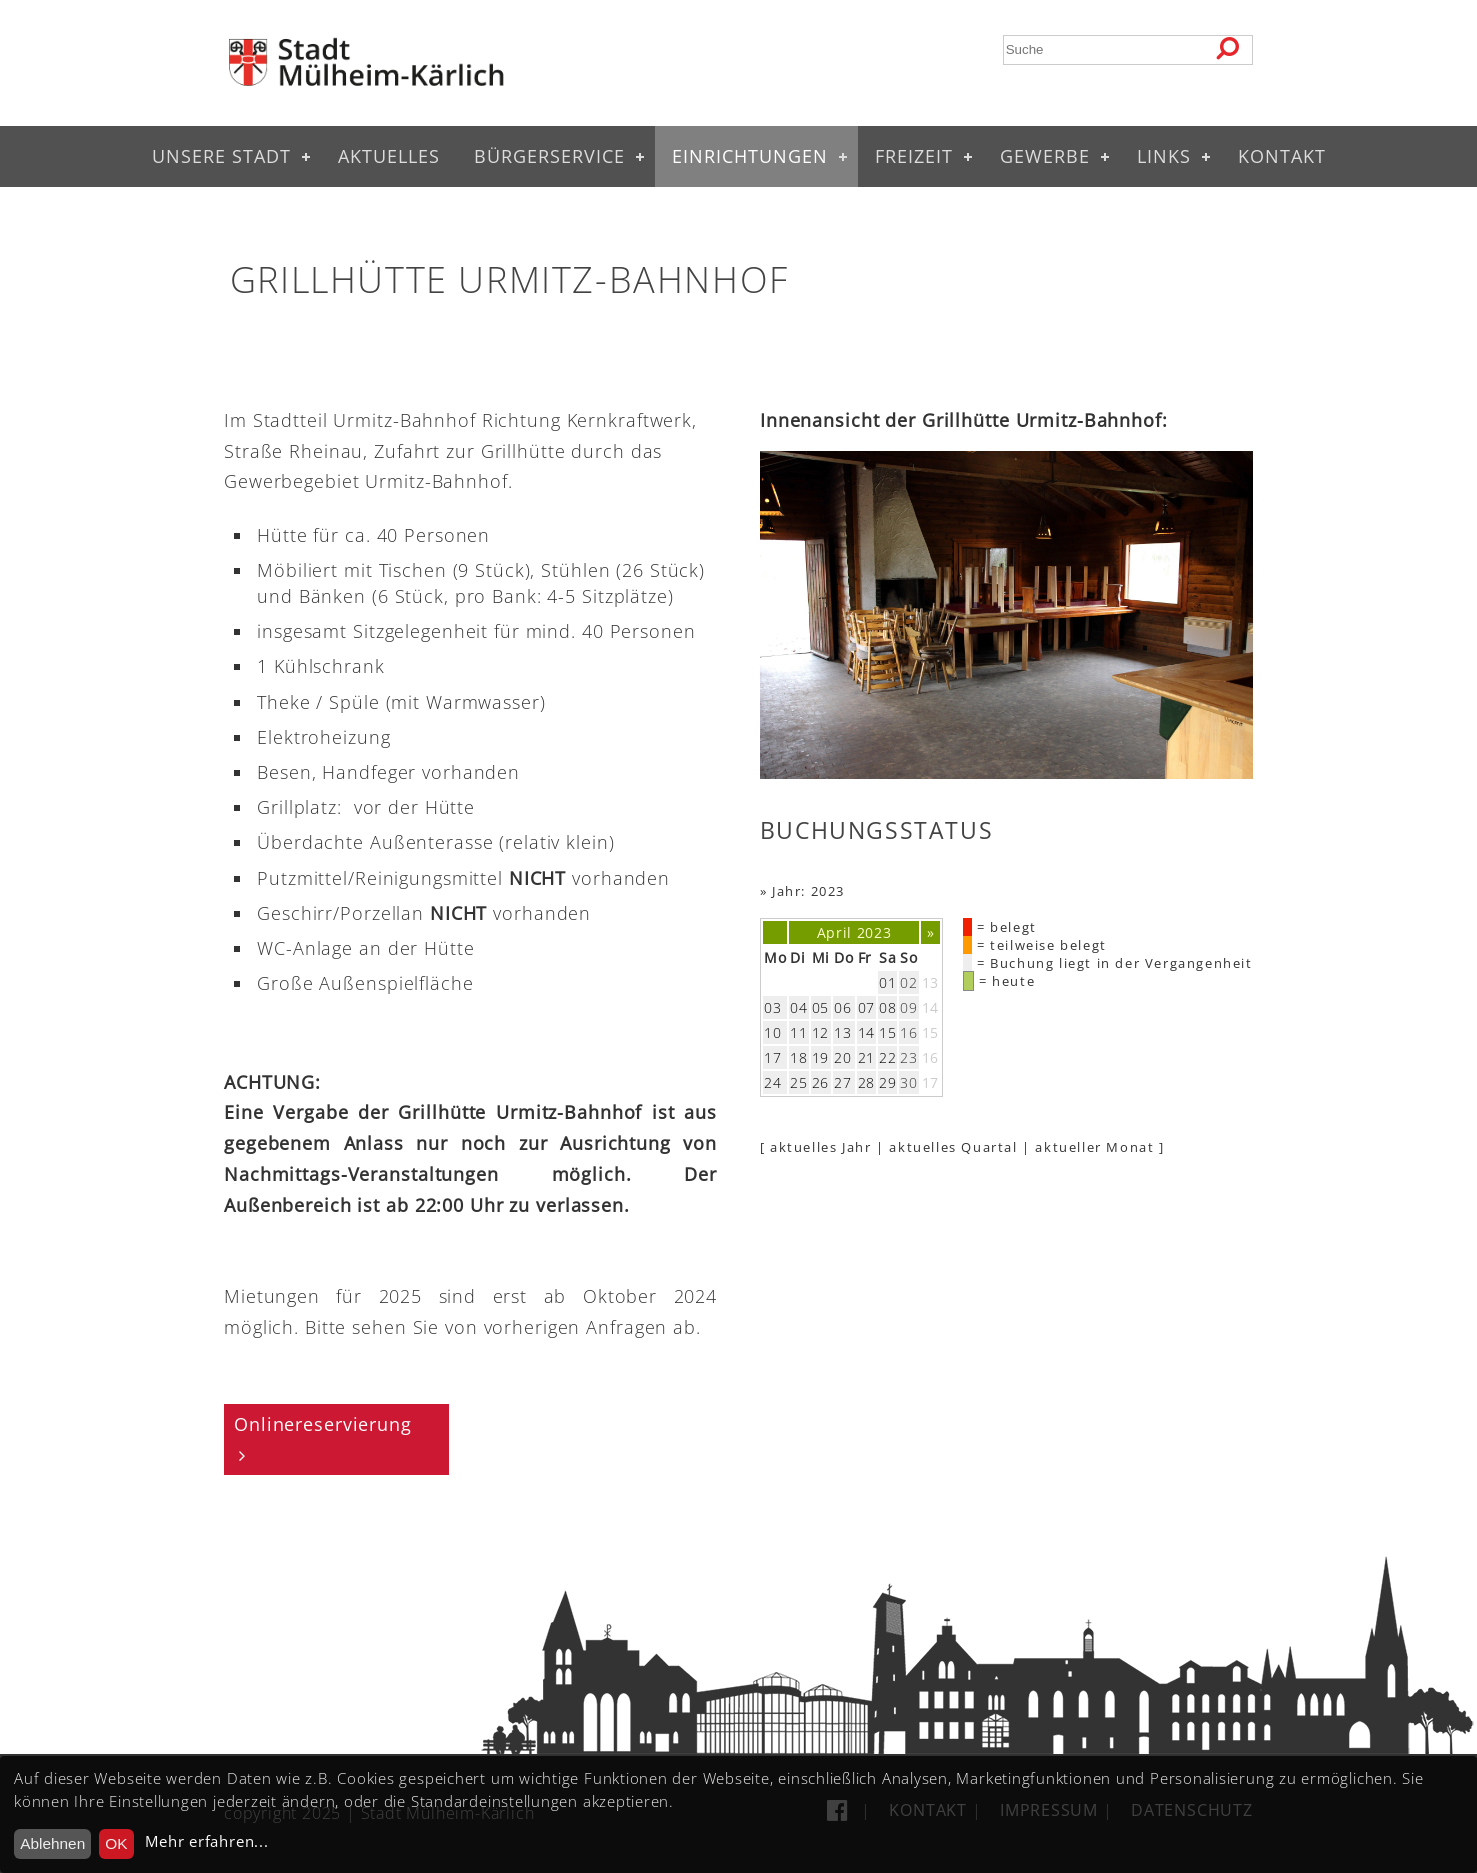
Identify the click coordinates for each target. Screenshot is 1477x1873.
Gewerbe (1045, 156)
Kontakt (1282, 156)
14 (930, 1007)
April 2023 (854, 932)
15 (930, 1032)
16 (930, 1057)
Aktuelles (389, 156)
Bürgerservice (549, 156)
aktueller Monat (1094, 1147)
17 (930, 1082)
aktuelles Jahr (820, 1147)
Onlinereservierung (323, 1424)
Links (1164, 156)
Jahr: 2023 (808, 891)
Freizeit (914, 156)
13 (930, 982)
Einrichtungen (750, 156)
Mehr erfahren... (206, 1841)
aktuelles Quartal (953, 1147)
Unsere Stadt (221, 156)
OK (116, 1843)
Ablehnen (52, 1843)
